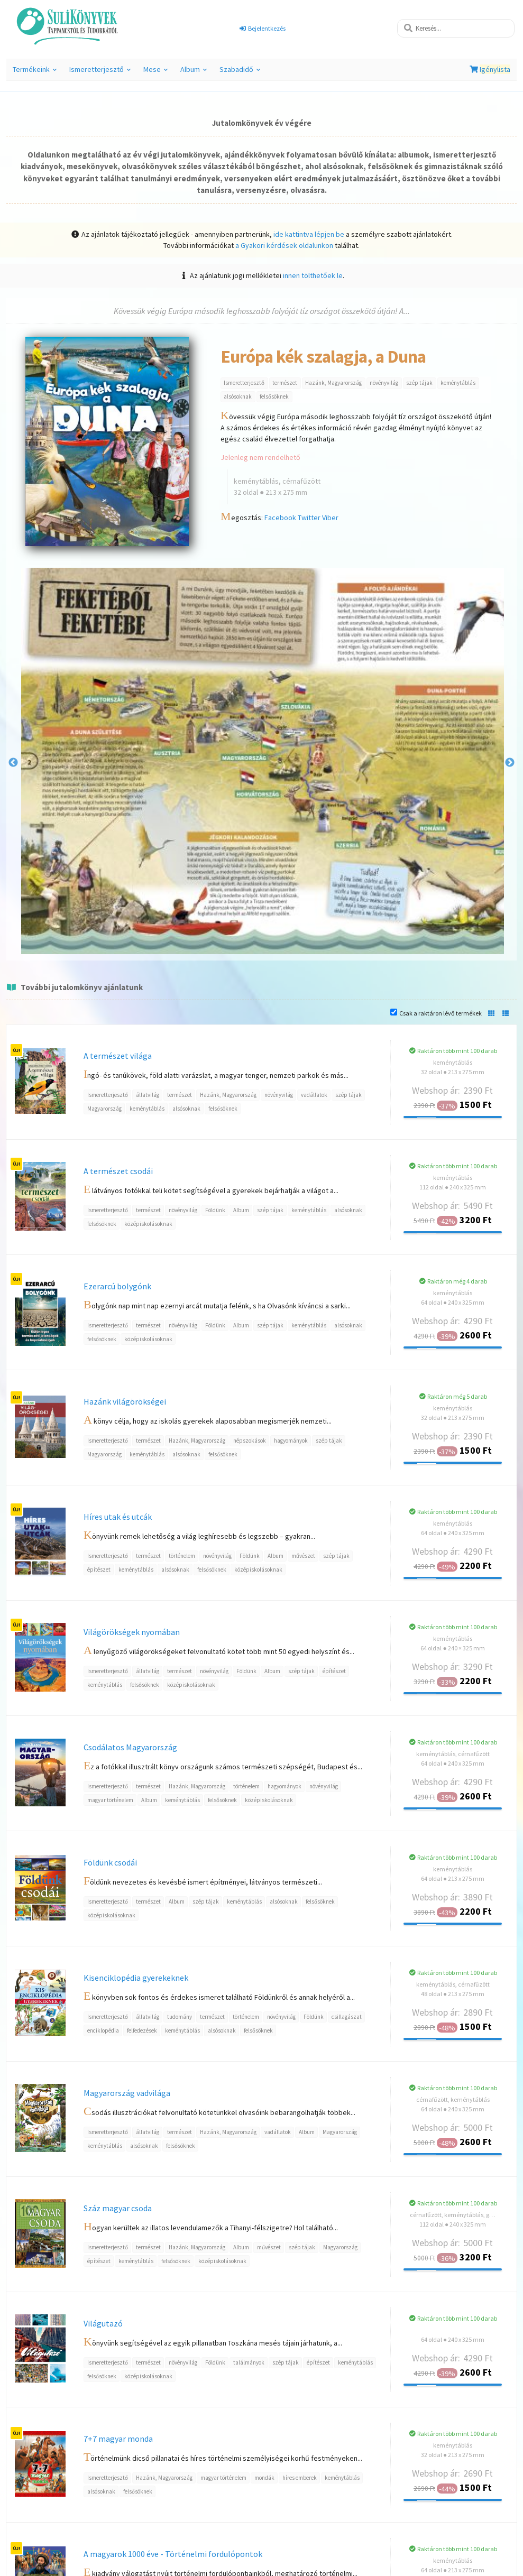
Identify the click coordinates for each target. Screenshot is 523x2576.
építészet (99, 1569)
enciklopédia (103, 2030)
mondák (264, 2477)
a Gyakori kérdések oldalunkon (284, 245)
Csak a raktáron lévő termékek (440, 1013)
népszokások (249, 1440)
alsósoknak (238, 396)
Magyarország (104, 1108)
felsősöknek (274, 396)
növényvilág (384, 382)
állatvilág (147, 1094)
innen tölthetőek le (313, 275)
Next (509, 763)
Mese (155, 72)
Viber (330, 517)
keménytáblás (458, 382)
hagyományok (291, 1440)
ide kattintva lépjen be (308, 234)
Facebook (280, 517)
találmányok (248, 2362)
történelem (182, 1555)
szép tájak (419, 382)
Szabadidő (239, 72)
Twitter (309, 517)
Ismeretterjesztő (100, 72)
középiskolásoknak (148, 1223)
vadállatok (314, 1094)
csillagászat (347, 2016)
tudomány (179, 2016)
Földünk (215, 1210)
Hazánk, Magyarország (333, 382)
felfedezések (142, 2030)
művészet (303, 1555)
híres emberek (299, 2477)
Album (193, 72)
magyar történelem (110, 1800)
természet (284, 382)
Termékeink (35, 72)
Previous (13, 763)
